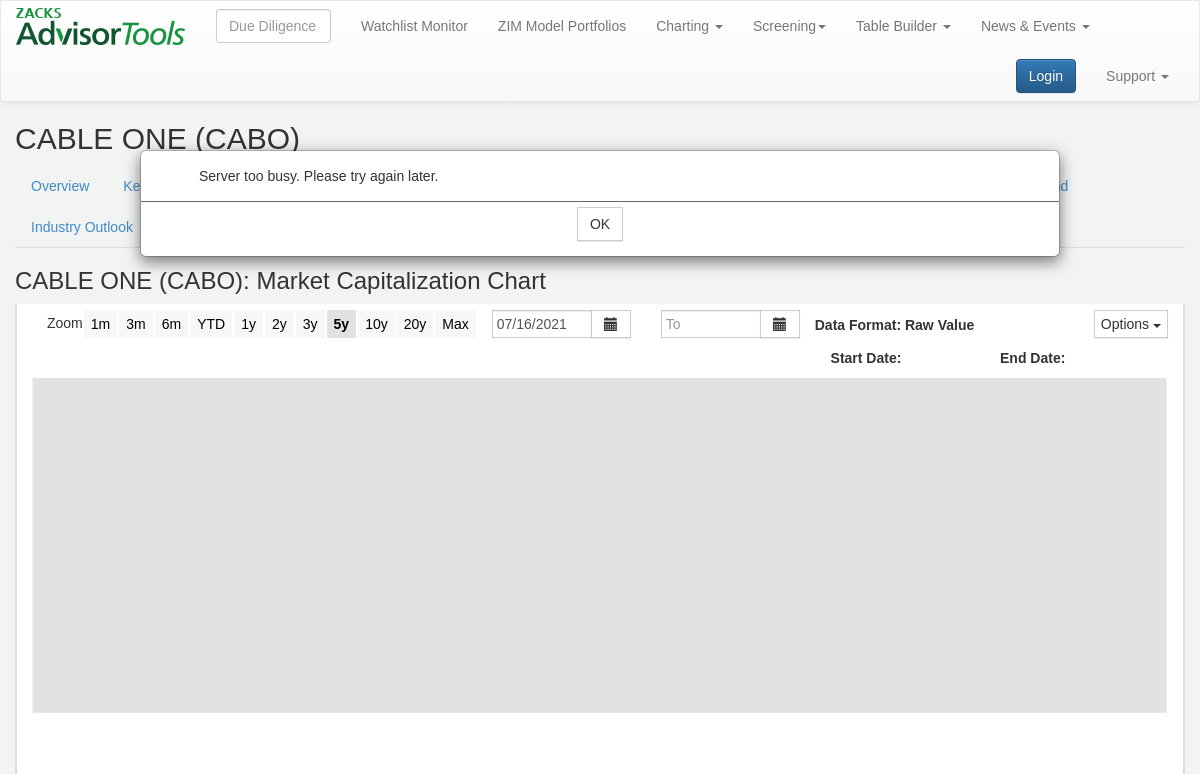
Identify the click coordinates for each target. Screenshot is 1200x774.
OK (600, 224)
